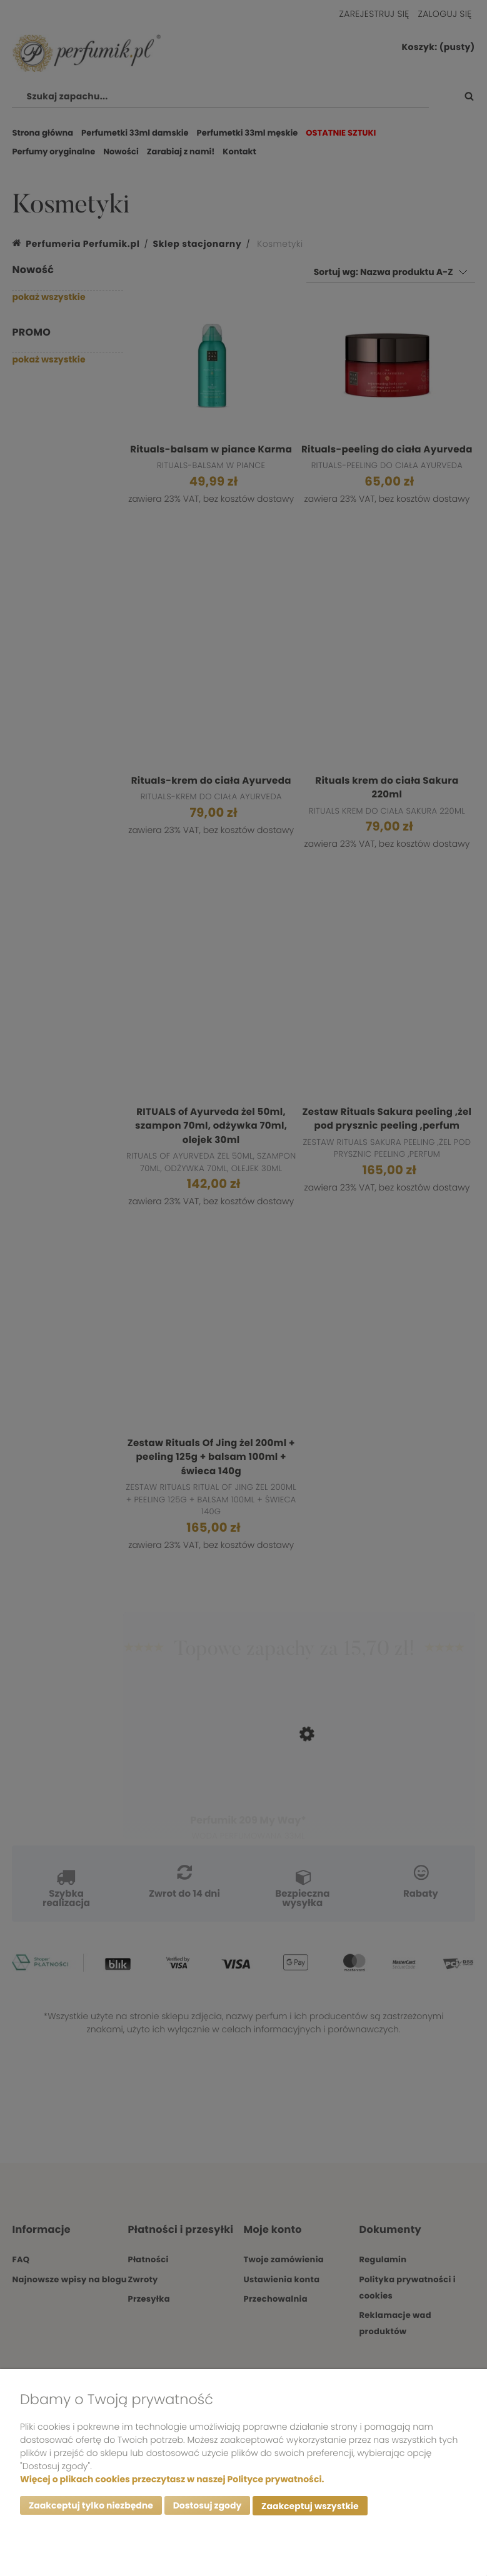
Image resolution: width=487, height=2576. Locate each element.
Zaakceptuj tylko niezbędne (91, 2506)
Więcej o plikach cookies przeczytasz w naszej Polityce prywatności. (172, 2480)
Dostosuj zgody (207, 2506)
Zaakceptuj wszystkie (309, 2506)
